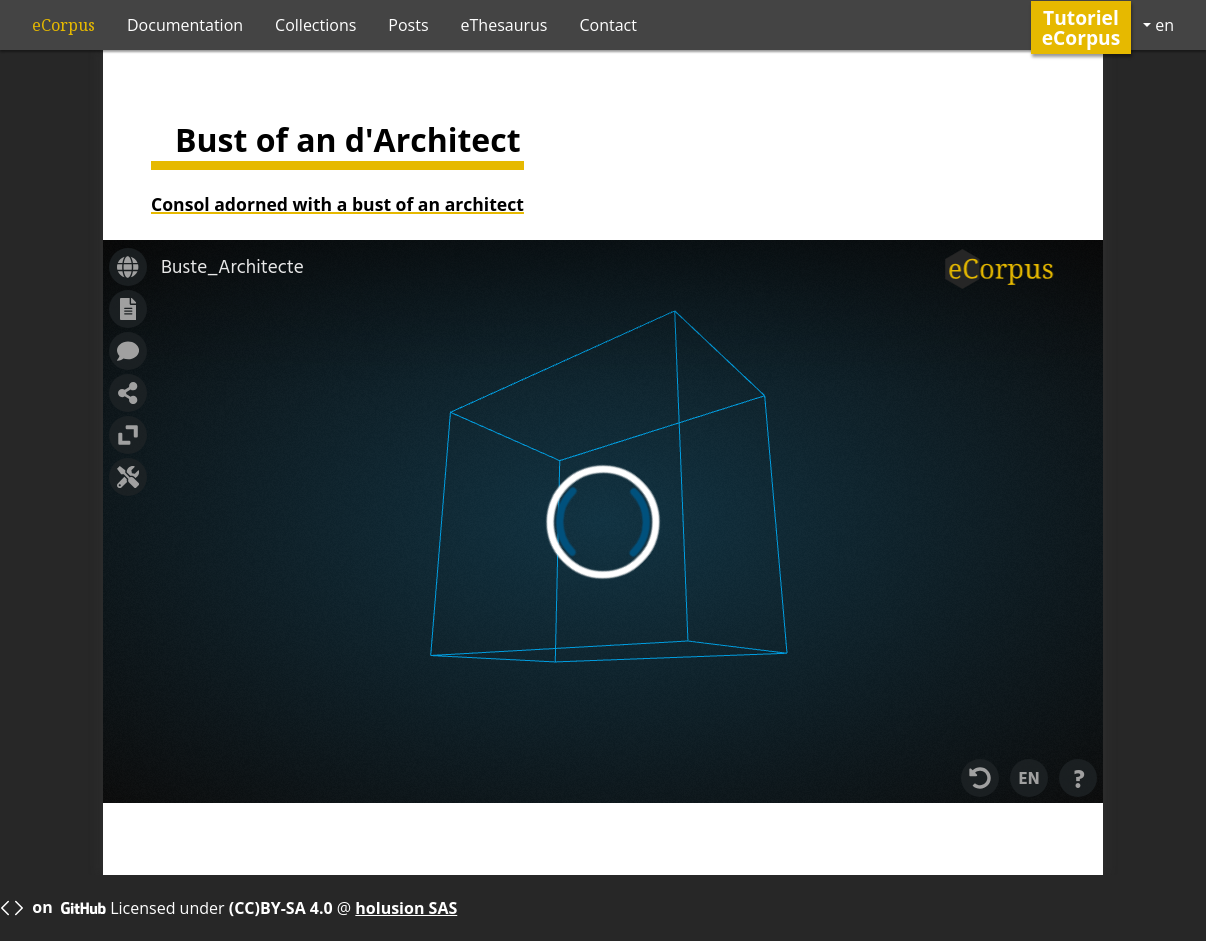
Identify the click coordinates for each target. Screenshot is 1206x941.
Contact (607, 25)
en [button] (1162, 25)
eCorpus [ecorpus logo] (63, 25)
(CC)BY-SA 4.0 (283, 908)
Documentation (185, 25)
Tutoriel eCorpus (1081, 27)
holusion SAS (406, 908)
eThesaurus (504, 25)
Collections (315, 25)
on (53, 908)
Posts (408, 25)
